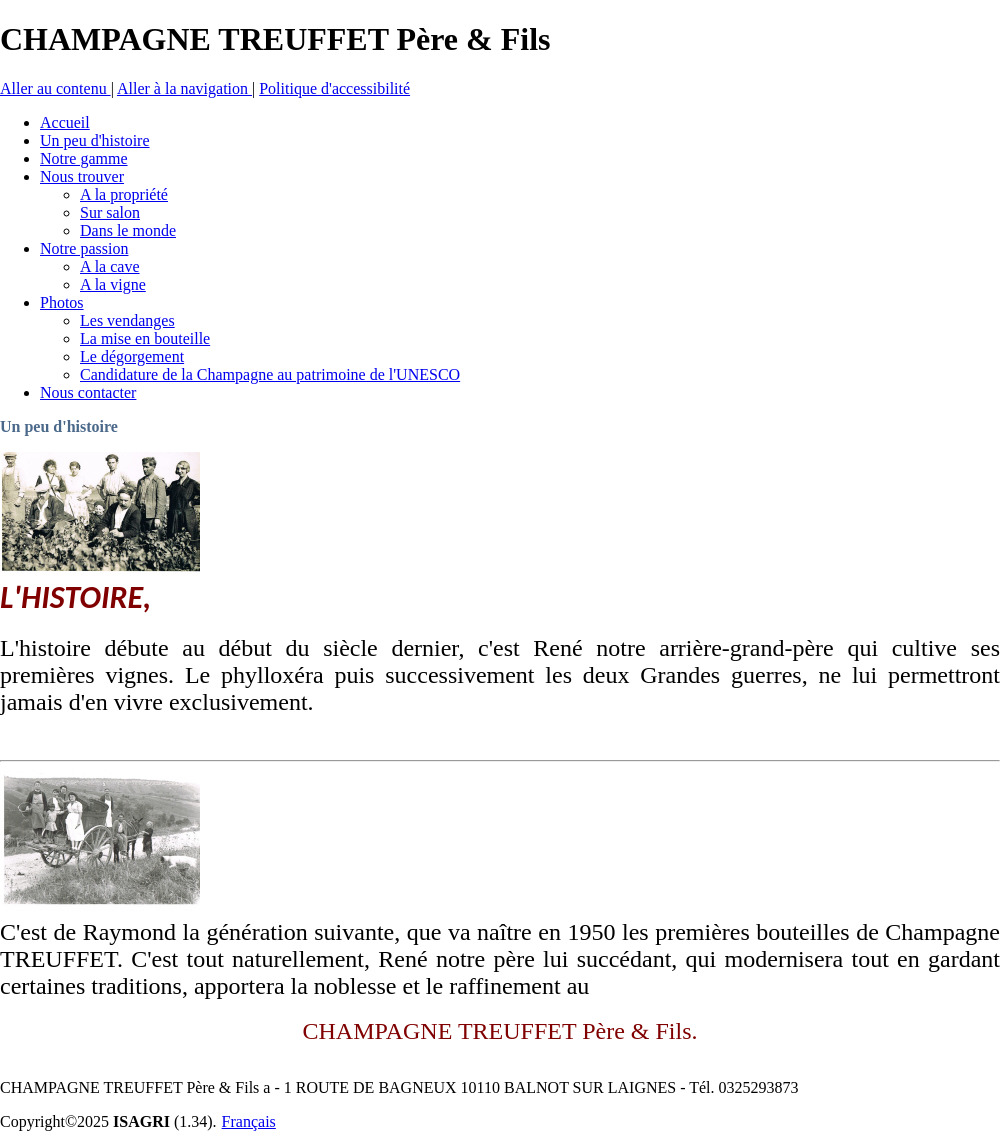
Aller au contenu (55, 88)
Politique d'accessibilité (334, 88)
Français (249, 1121)
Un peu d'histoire (59, 426)
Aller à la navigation (184, 88)
